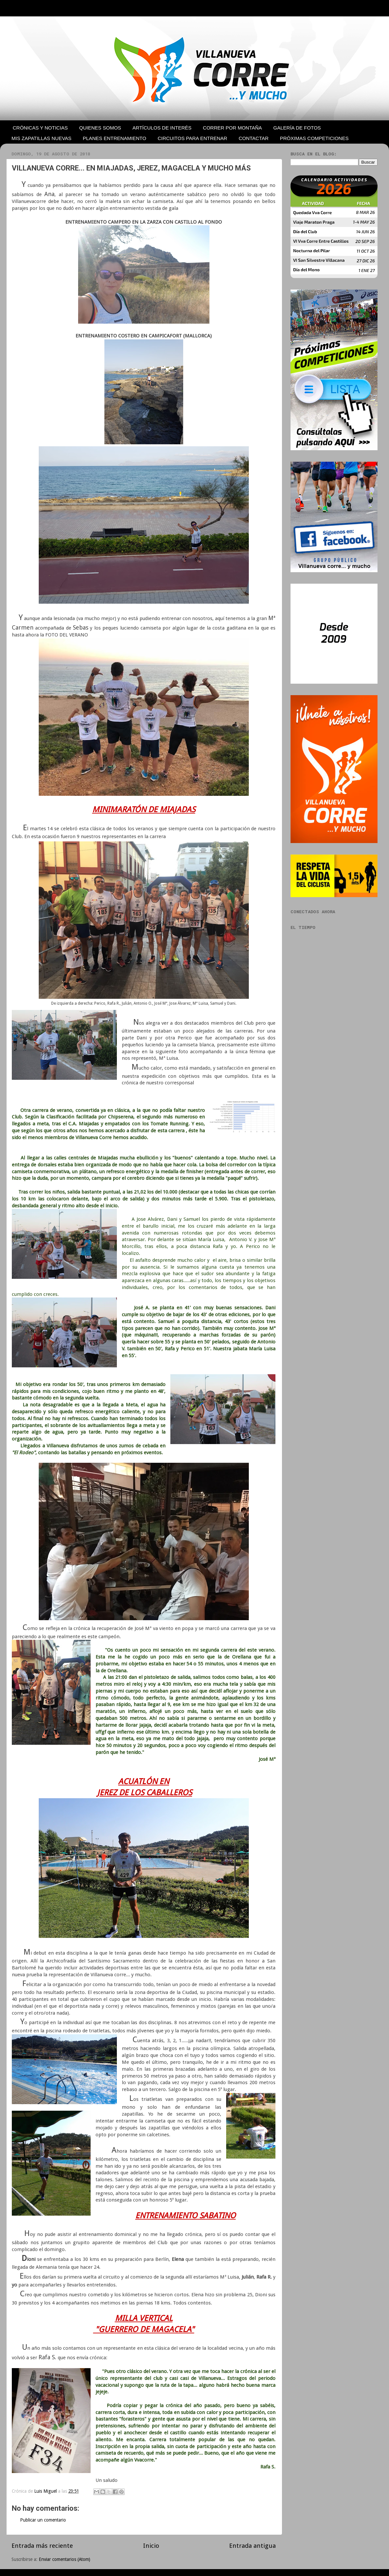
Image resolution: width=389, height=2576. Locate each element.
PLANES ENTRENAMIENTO (114, 138)
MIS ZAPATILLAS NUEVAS (41, 138)
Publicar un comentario (43, 2520)
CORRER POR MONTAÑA (232, 128)
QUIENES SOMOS (100, 128)
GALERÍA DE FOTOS (297, 128)
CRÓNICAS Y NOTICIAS (40, 128)
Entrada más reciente (42, 2545)
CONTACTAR (254, 138)
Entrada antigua (252, 2545)
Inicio (151, 2545)
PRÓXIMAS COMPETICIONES (314, 138)
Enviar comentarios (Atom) (64, 2559)
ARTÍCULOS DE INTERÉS (162, 128)
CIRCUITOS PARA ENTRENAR (192, 138)
